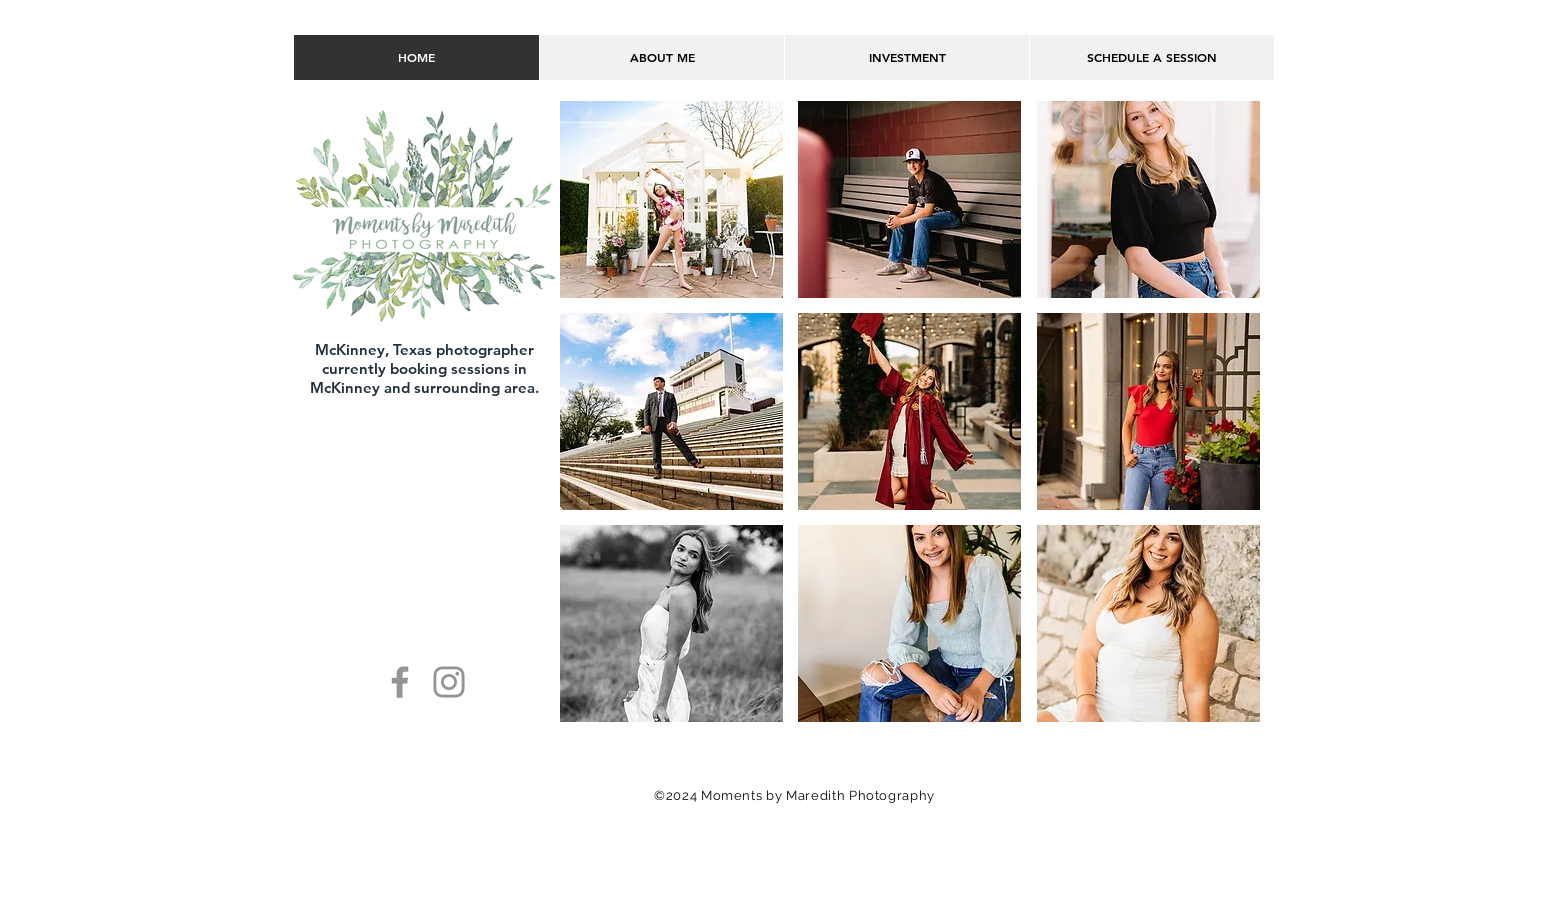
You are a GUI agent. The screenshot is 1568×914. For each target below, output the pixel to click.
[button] (671, 199)
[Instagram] (449, 682)
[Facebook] (400, 682)
